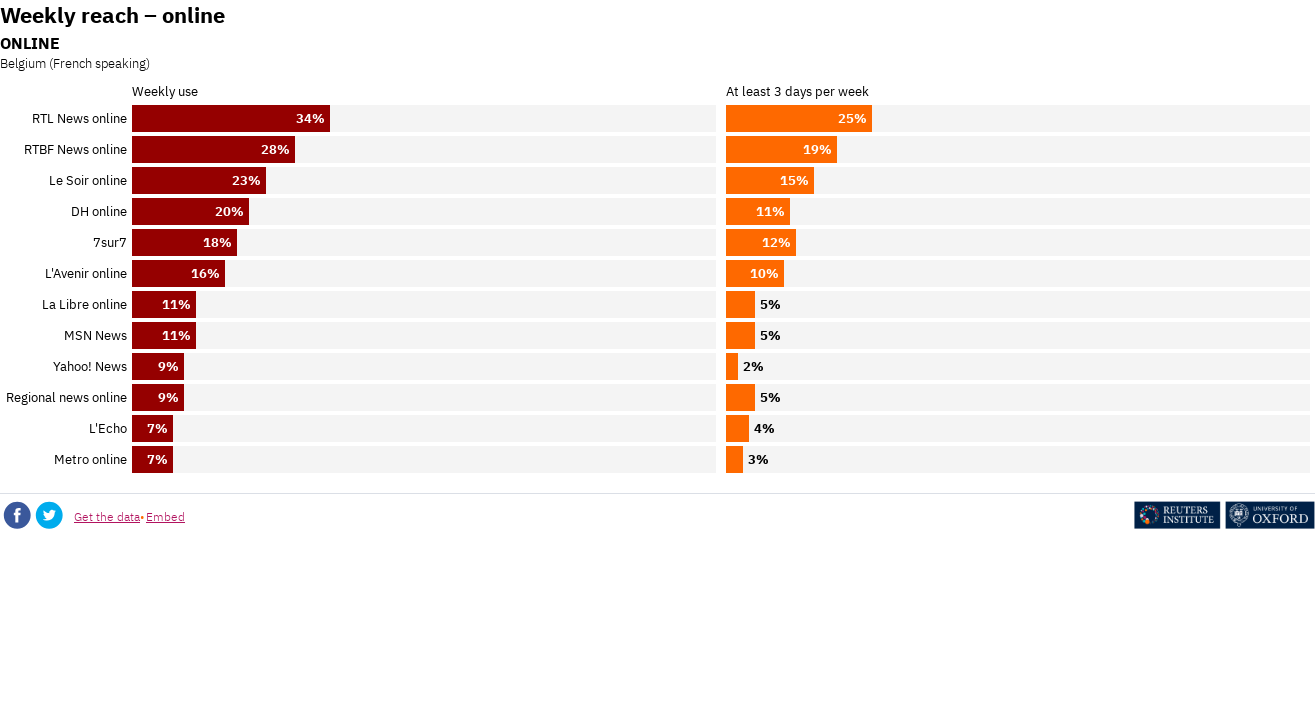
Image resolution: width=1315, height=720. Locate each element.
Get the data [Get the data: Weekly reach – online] (107, 516)
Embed (165, 516)
